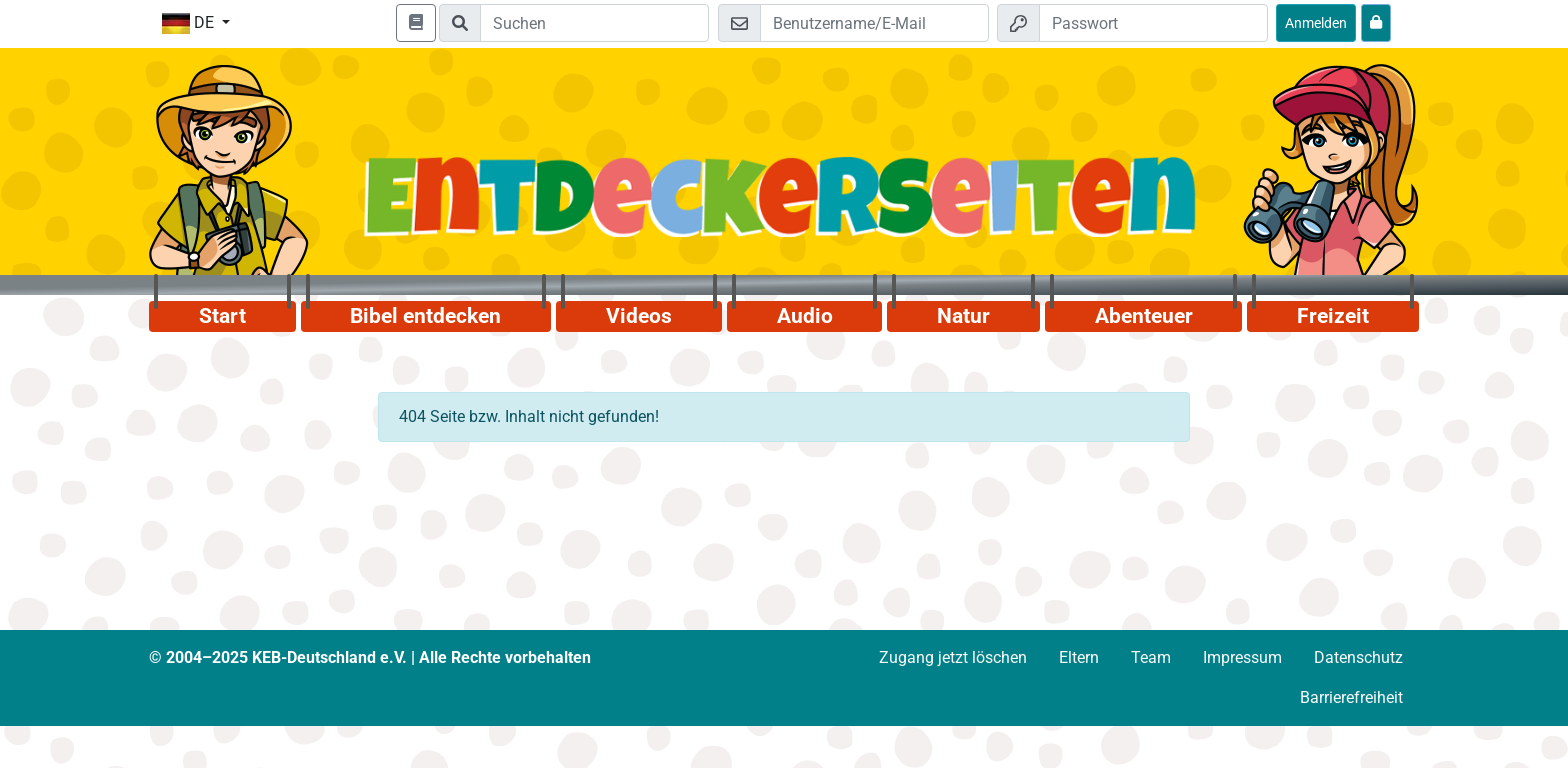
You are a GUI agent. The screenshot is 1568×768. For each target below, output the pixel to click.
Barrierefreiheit (1351, 697)
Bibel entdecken (425, 316)
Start (222, 316)
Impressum (1242, 657)
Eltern (1079, 657)
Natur (963, 316)
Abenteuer (1144, 316)
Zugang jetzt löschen (953, 657)
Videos (639, 316)
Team (1151, 657)
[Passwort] (1153, 23)
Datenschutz (1358, 657)
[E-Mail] (874, 23)
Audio (805, 316)
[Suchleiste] (594, 23)
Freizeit (1333, 316)
